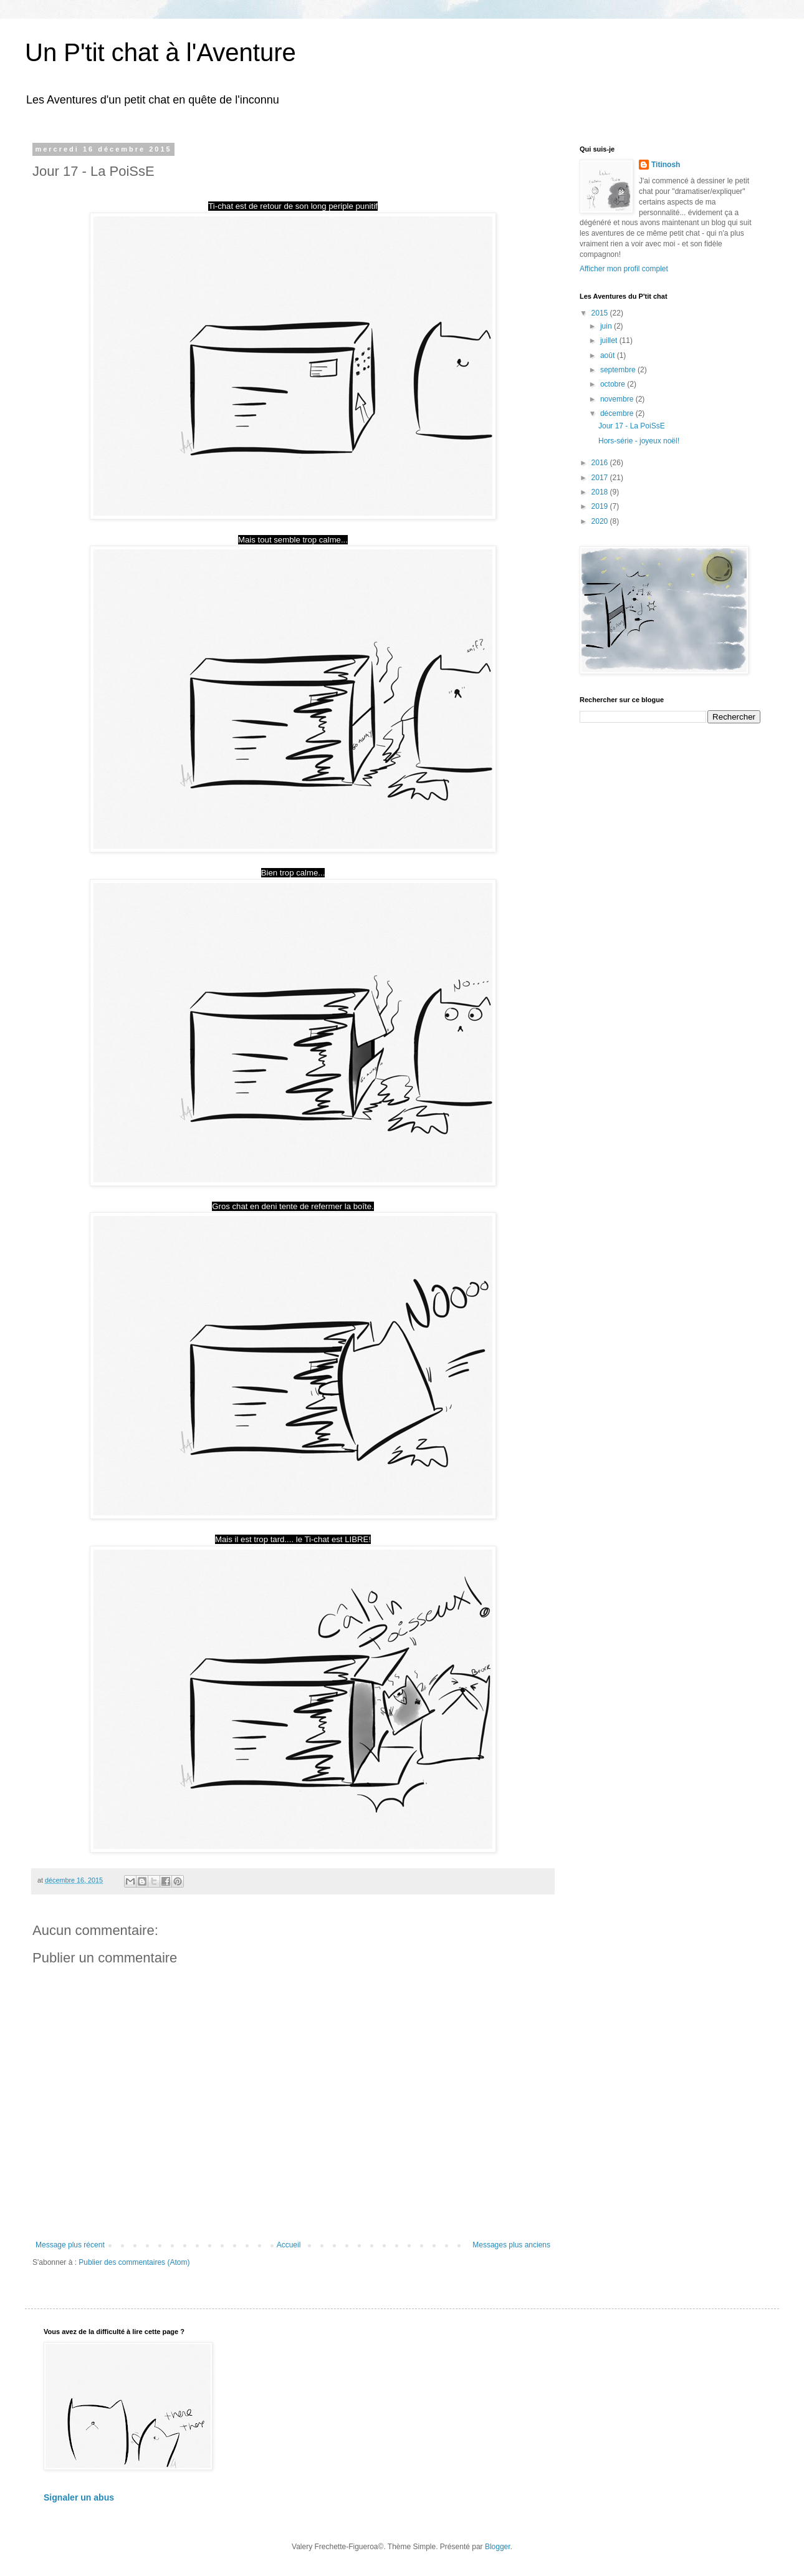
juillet (610, 340)
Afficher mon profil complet (624, 268)
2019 (600, 506)
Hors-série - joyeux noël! (638, 441)
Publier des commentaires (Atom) (134, 2262)
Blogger (497, 2546)
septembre (619, 369)
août (608, 355)
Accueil (289, 2245)
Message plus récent (70, 2245)
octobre (613, 384)
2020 (600, 521)
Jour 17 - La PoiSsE (631, 426)
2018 (600, 492)
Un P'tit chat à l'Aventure (160, 52)
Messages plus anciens (511, 2245)
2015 (600, 313)
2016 (600, 462)
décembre (618, 413)
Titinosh (665, 164)
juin (607, 326)
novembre (618, 399)
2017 (600, 477)
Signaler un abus (79, 2497)
